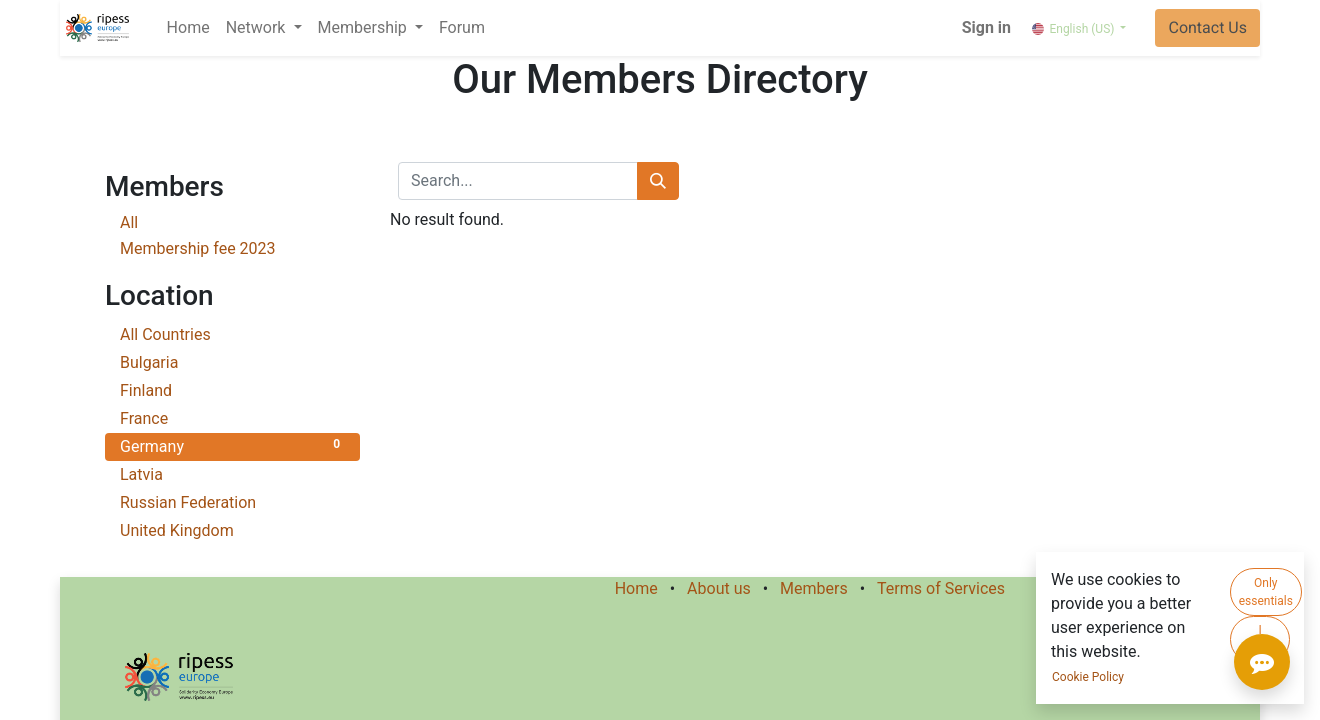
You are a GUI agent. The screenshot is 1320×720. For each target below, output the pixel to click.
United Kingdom (232, 529)
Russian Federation (232, 501)
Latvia (232, 473)
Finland (232, 389)
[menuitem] (188, 28)
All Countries (232, 333)
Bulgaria (232, 361)
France (232, 417)
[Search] (658, 181)
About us (719, 588)
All (129, 222)
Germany (232, 445)
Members (814, 588)
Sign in (986, 27)
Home (636, 588)
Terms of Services (941, 588)
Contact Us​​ (1207, 27)
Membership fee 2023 (198, 248)
